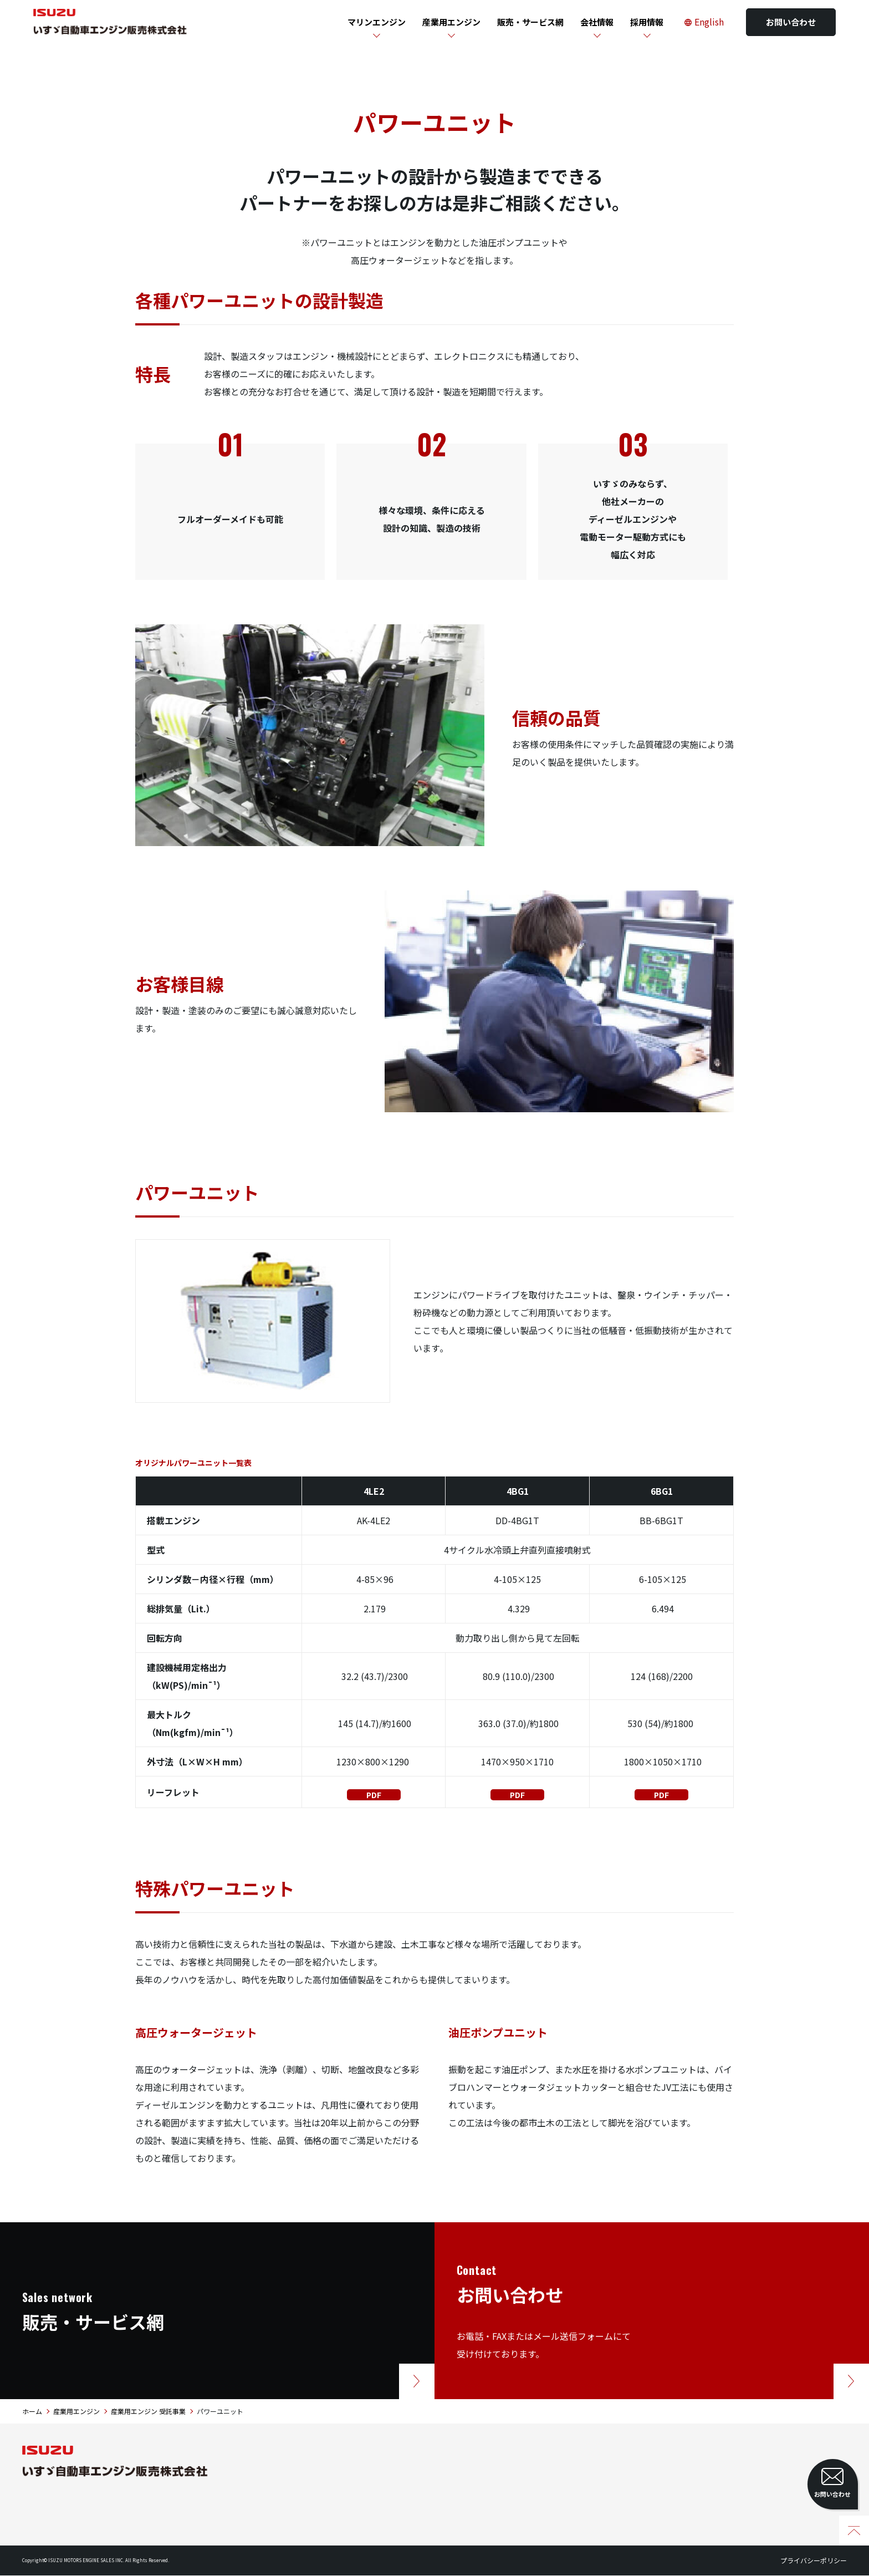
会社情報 (597, 22)
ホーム (32, 2411)
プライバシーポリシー (813, 2560)
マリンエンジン (376, 22)
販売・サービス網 (530, 22)
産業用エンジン (451, 22)
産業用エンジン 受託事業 (148, 2411)
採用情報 (646, 22)
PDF (373, 1794)
